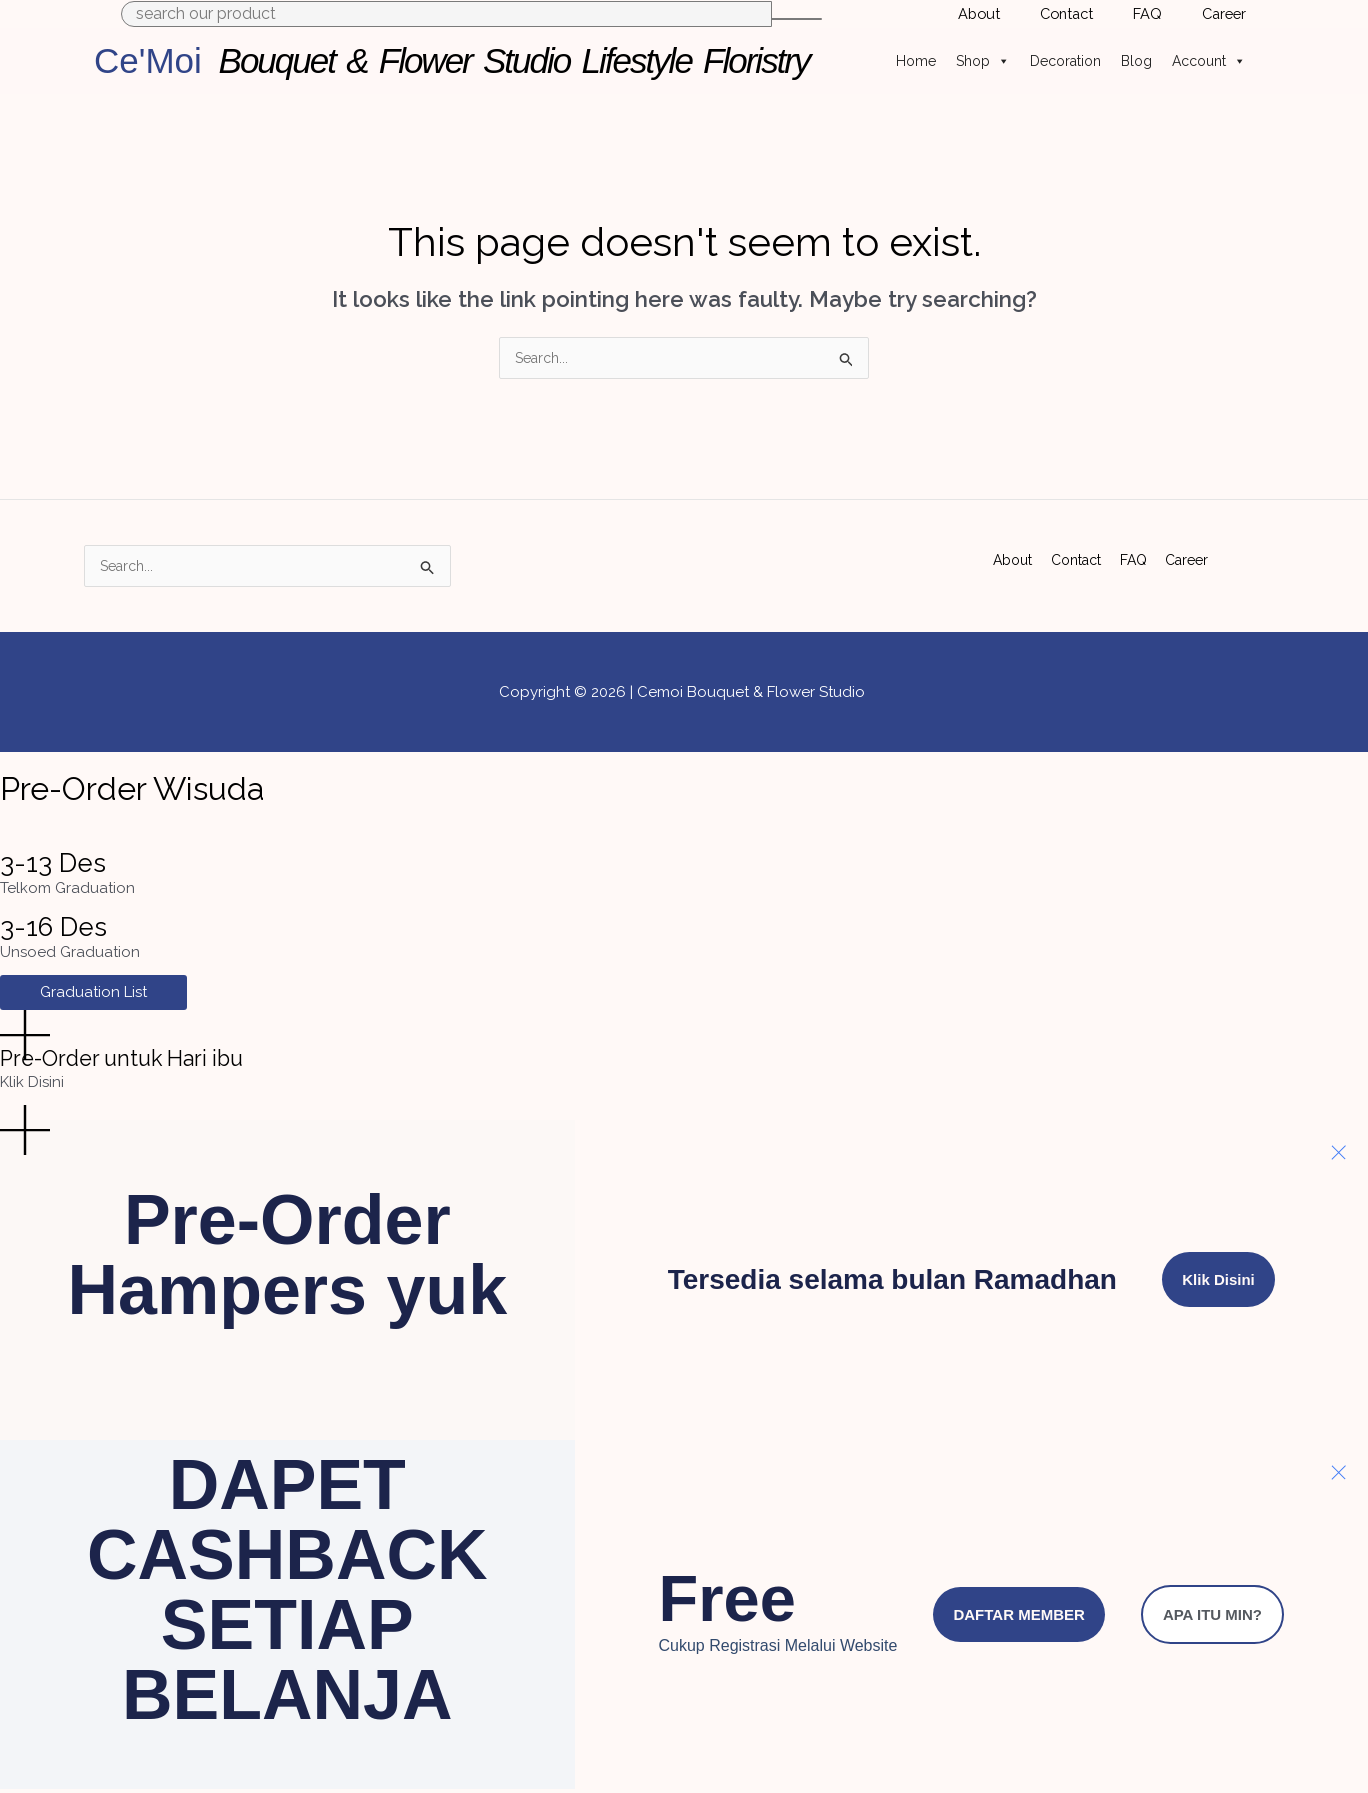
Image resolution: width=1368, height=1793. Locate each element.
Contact (1077, 554)
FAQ (1135, 554)
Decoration (1065, 61)
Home (916, 61)
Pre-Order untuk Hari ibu (149, 1061)
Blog (1136, 61)
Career (1189, 554)
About (1011, 554)
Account (1209, 61)
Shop (983, 61)
